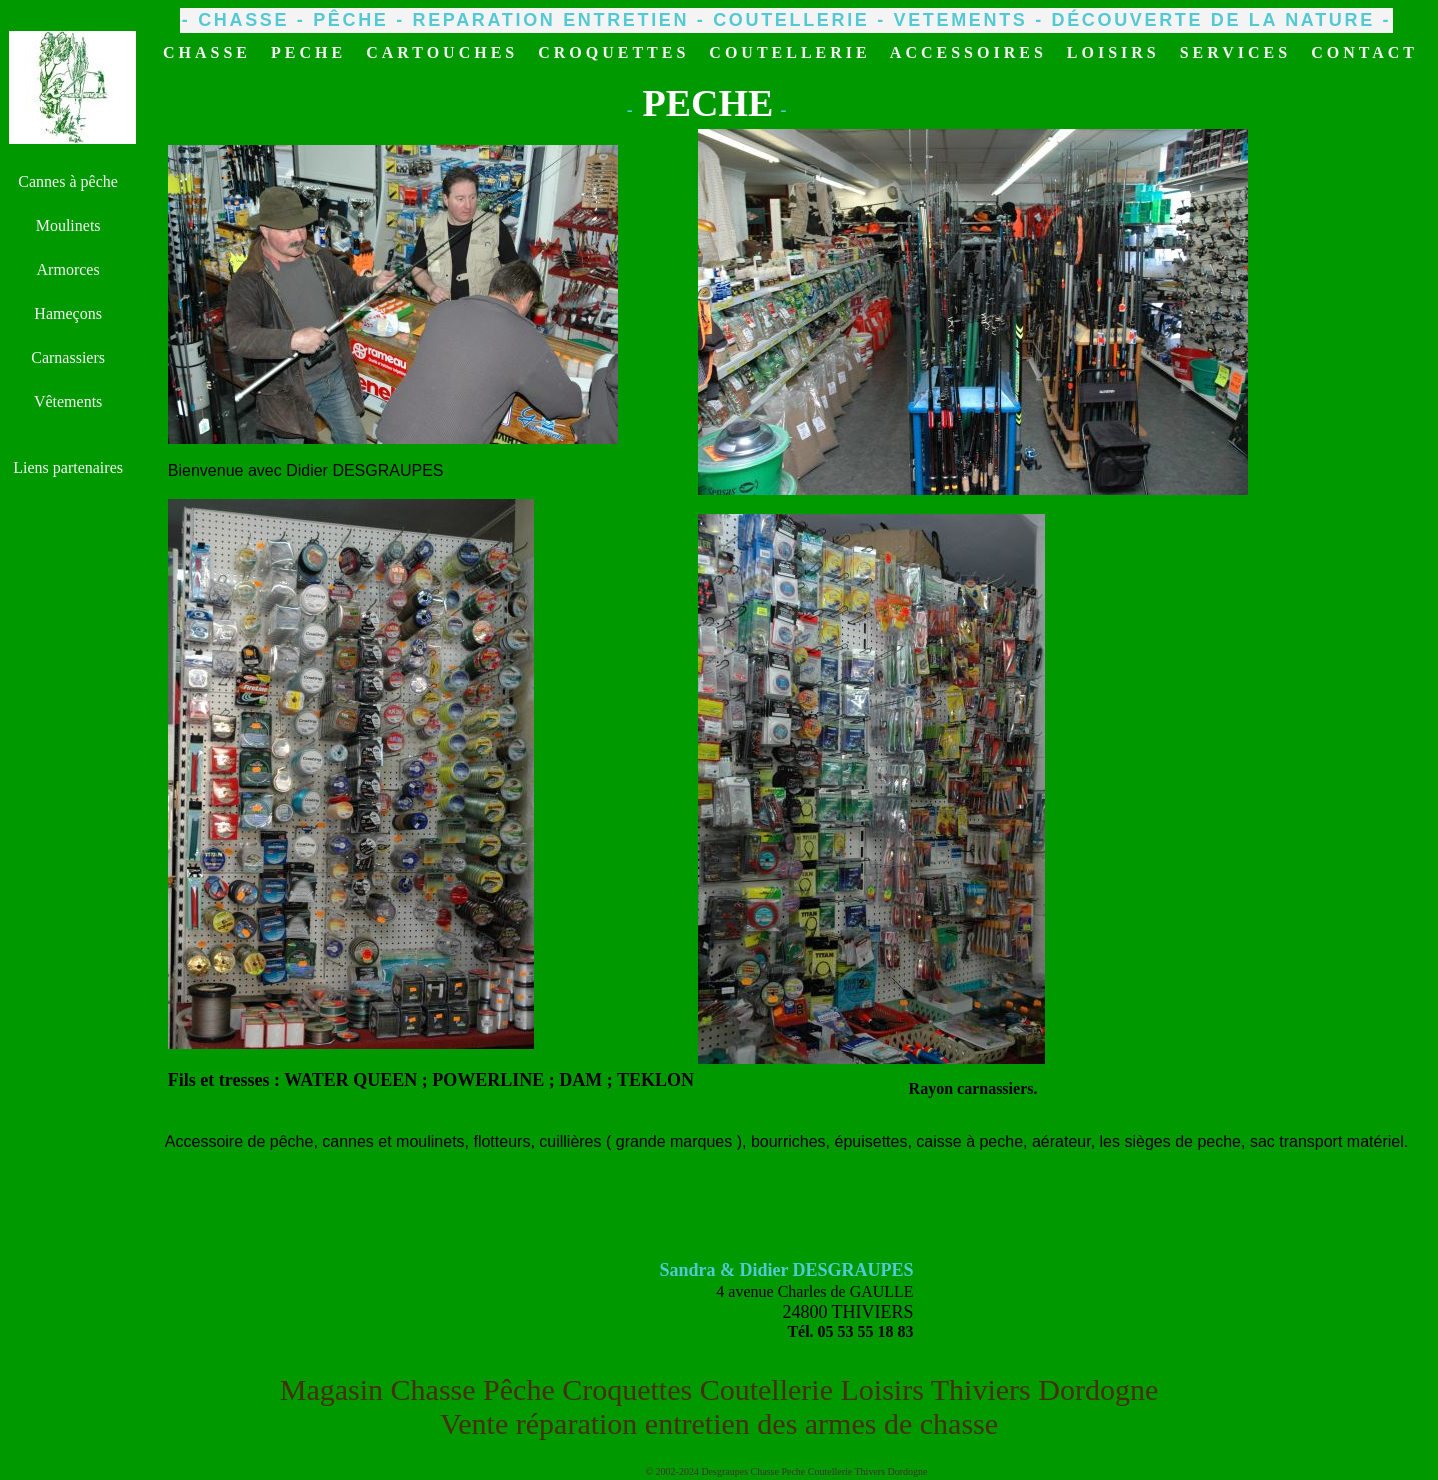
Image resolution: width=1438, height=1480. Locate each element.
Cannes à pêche (68, 181)
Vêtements (68, 401)
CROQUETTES (613, 52)
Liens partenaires (68, 467)
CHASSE (207, 52)
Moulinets (68, 225)
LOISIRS (1113, 52)
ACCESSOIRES (968, 52)
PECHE (308, 52)
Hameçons (68, 313)
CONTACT (1364, 52)
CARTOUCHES (442, 52)
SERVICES (1235, 52)
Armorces (68, 269)
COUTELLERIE (789, 52)
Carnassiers (68, 357)
